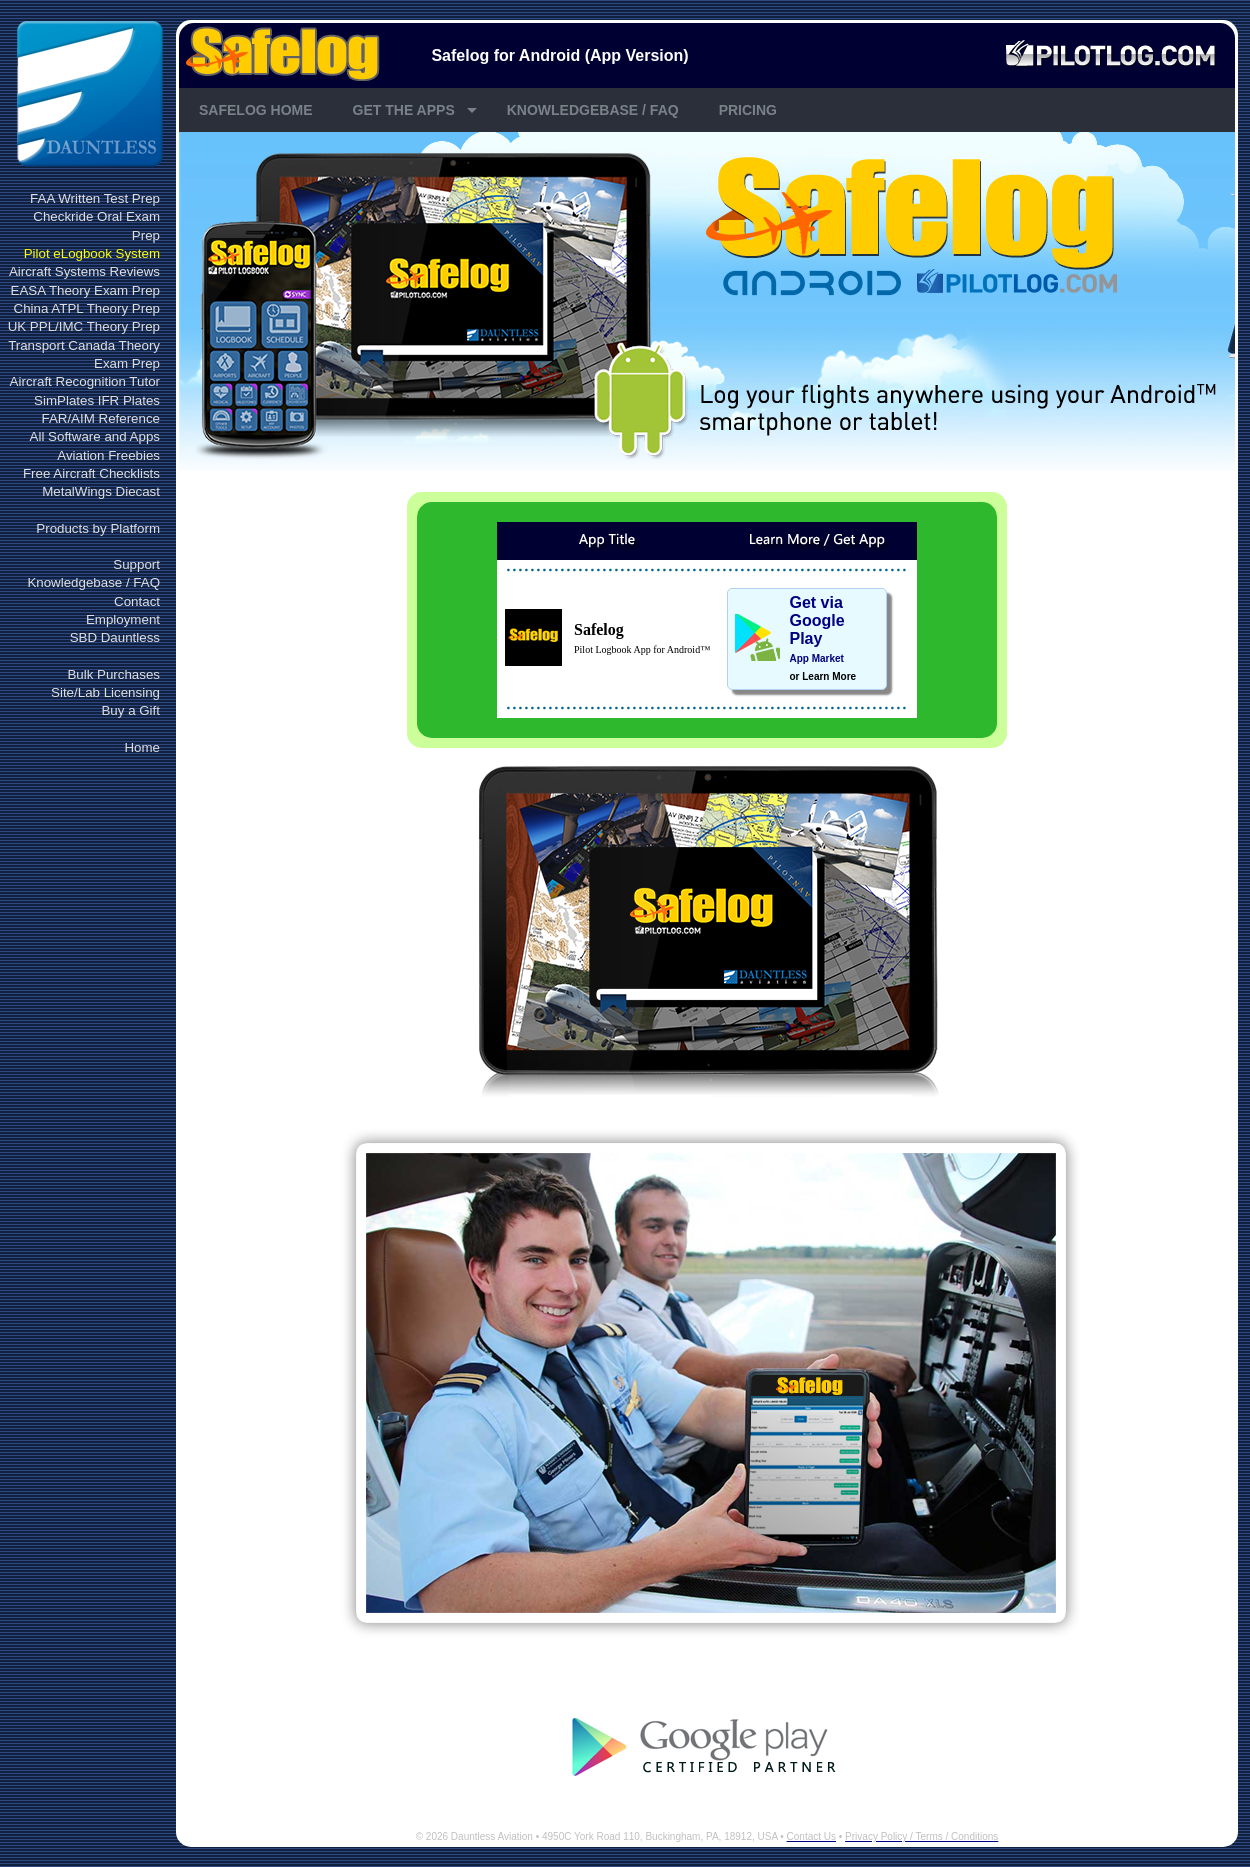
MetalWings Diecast (101, 491)
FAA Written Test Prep (95, 198)
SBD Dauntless (115, 637)
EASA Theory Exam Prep (85, 290)
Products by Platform (98, 528)
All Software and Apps (95, 436)
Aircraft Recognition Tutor (85, 381)
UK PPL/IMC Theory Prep (84, 326)
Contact (137, 601)
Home (142, 747)
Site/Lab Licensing (105, 692)
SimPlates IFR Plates (97, 400)
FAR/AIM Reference (100, 418)
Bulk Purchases (113, 674)
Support (136, 564)
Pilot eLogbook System (92, 253)
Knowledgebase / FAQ (93, 582)
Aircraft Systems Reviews (84, 271)
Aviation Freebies (108, 455)
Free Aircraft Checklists (91, 473)
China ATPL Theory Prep (87, 308)
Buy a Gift (130, 710)
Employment (123, 619)
